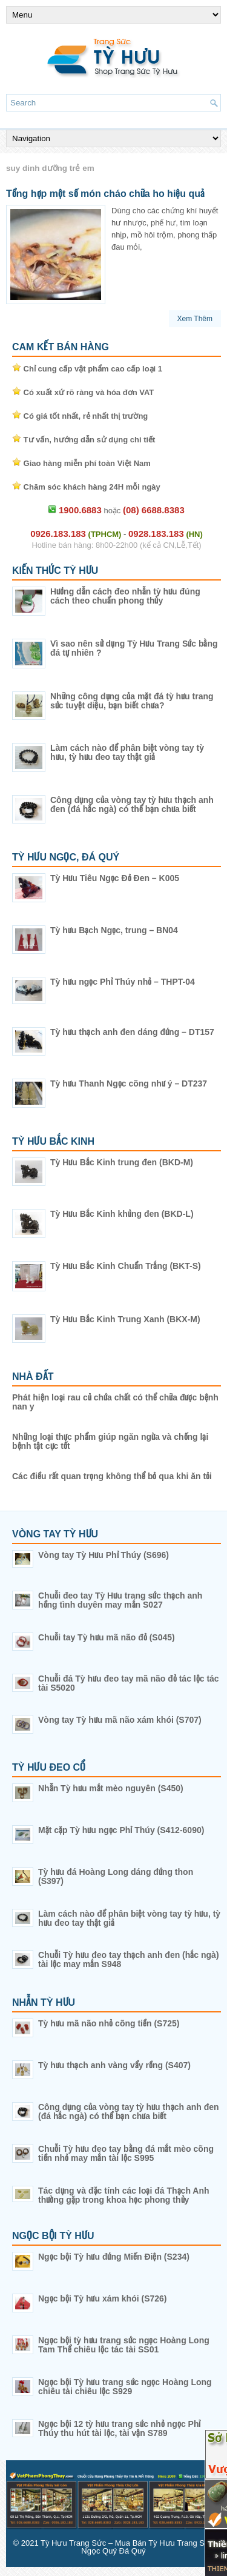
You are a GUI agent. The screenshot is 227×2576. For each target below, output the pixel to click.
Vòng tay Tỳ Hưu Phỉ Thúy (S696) (103, 1555)
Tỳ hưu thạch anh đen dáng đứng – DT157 (132, 1032)
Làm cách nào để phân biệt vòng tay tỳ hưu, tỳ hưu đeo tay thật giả (127, 752)
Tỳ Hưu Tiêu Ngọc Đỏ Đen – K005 (114, 878)
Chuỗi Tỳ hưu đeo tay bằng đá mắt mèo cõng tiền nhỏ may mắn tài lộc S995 (126, 2153)
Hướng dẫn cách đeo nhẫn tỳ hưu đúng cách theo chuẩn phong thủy (125, 596)
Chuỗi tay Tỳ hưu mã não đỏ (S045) (106, 1637)
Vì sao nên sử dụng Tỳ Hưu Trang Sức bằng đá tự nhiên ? (134, 648)
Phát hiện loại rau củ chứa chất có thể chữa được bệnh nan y (115, 1402)
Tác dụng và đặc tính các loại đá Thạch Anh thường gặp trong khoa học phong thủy (123, 2195)
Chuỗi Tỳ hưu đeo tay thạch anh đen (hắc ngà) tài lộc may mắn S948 (128, 1959)
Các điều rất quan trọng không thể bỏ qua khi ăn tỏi (112, 1476)
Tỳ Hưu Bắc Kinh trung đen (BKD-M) (121, 1162)
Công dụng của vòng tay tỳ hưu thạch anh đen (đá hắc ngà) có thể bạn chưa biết (132, 804)
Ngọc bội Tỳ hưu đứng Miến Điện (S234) (113, 2256)
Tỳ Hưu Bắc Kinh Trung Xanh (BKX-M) (125, 1319)
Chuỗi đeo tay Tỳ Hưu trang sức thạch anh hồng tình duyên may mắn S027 (120, 1600)
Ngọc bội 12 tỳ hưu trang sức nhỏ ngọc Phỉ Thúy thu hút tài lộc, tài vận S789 (119, 2428)
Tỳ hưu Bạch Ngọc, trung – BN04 (114, 930)
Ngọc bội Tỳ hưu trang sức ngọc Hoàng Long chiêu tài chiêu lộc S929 (125, 2386)
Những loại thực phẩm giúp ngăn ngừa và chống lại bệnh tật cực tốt (110, 1441)
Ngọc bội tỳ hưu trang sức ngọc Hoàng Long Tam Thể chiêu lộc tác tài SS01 (123, 2344)
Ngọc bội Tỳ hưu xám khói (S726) (102, 2298)
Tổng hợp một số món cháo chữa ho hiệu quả (105, 193)
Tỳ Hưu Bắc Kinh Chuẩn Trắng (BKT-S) (125, 1266)
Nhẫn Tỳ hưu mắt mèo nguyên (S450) (110, 1788)
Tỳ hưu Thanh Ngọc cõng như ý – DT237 (128, 1083)
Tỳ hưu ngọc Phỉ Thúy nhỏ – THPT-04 (122, 982)
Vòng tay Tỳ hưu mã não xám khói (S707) (120, 1720)
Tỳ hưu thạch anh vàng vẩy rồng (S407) (114, 2065)
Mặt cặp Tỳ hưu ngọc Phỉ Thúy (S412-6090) (121, 1830)
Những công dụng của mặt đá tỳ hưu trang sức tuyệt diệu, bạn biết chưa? (132, 700)
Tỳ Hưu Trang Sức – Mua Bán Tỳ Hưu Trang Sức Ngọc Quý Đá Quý (127, 2546)
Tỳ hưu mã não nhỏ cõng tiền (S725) (108, 2023)
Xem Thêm (194, 319)
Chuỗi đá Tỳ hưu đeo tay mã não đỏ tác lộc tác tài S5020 (128, 1683)
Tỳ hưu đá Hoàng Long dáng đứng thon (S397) (115, 1876)
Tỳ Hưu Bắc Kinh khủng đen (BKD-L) (122, 1214)
